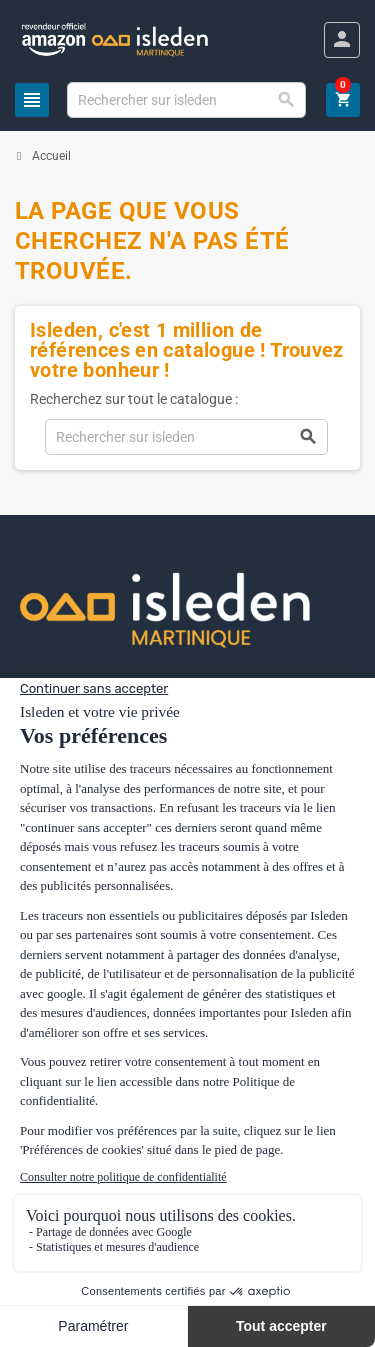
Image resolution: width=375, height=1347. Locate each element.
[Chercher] (186, 100)
